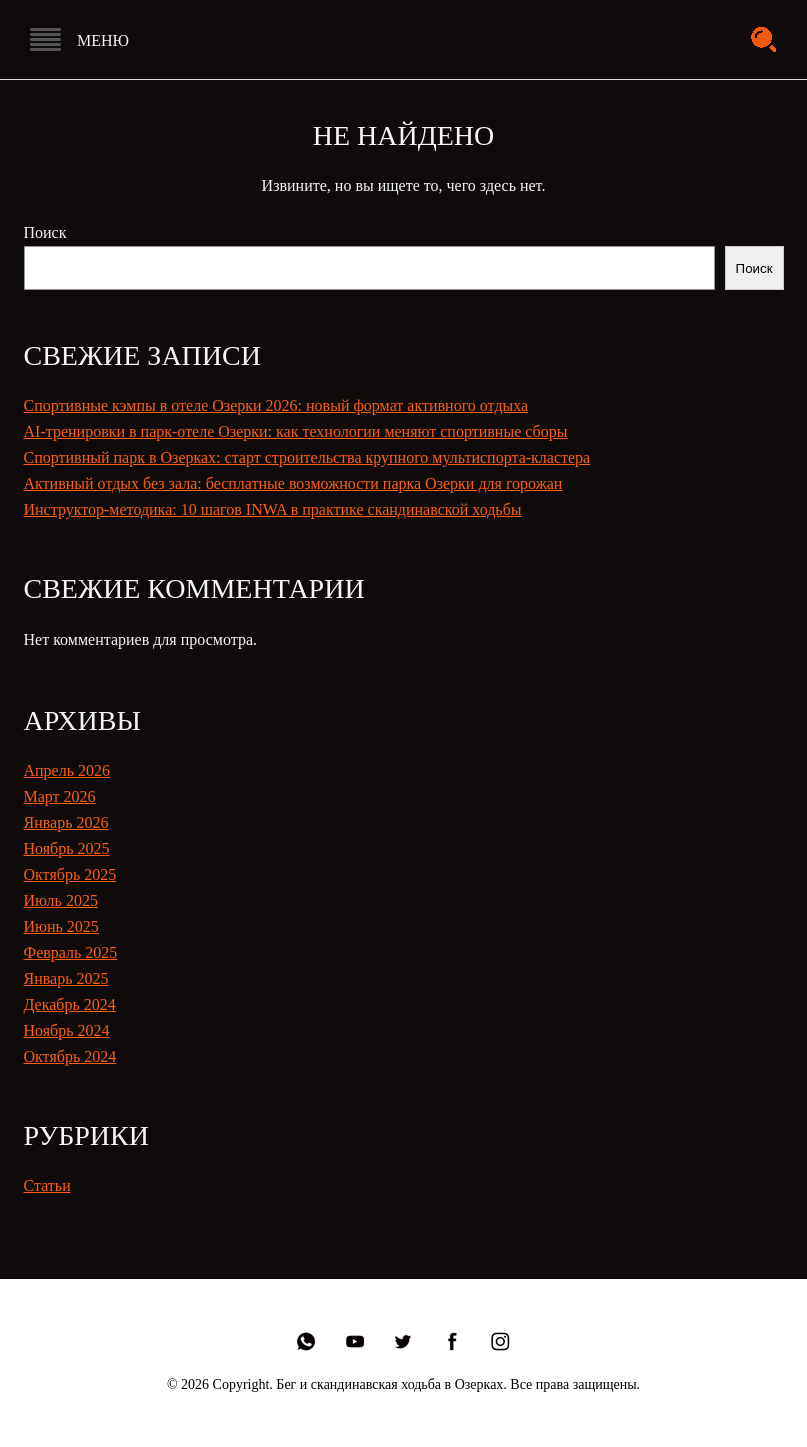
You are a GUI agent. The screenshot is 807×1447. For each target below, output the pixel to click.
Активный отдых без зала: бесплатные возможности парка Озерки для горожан (293, 483)
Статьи (47, 1185)
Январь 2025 (66, 978)
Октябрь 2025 (70, 874)
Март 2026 (60, 796)
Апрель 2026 (67, 770)
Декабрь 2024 (70, 1004)
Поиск (45, 232)
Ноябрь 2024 (67, 1030)
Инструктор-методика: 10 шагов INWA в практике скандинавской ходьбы (273, 509)
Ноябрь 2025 (67, 848)
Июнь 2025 (61, 926)
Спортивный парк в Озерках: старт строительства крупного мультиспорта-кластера (307, 457)
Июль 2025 (61, 900)
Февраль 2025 (71, 952)
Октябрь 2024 (70, 1056)
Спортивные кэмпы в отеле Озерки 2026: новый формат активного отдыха (276, 405)
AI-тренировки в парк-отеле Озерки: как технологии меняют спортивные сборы (296, 431)
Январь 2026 (66, 822)
